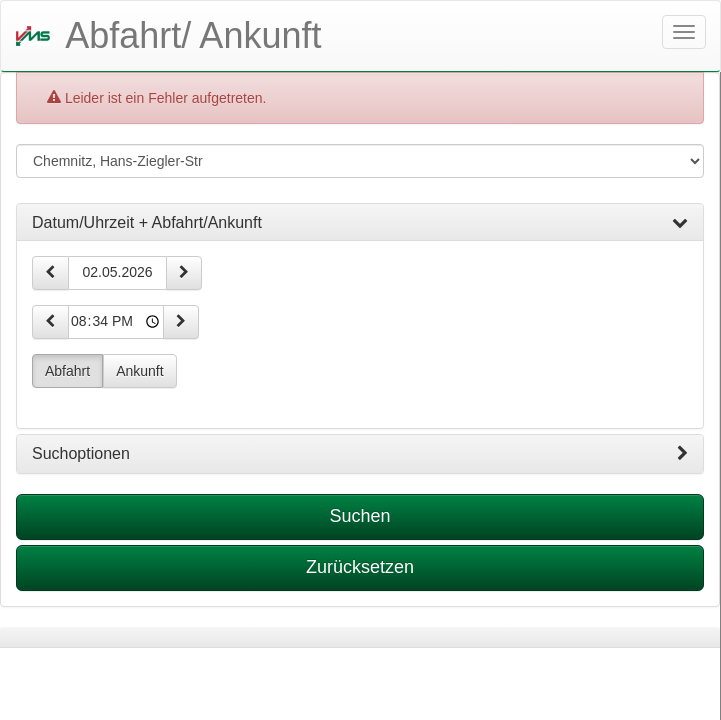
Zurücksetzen (360, 567)
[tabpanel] (360, 637)
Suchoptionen (360, 454)
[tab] (360, 223)
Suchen (359, 516)
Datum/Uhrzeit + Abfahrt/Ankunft (360, 223)
